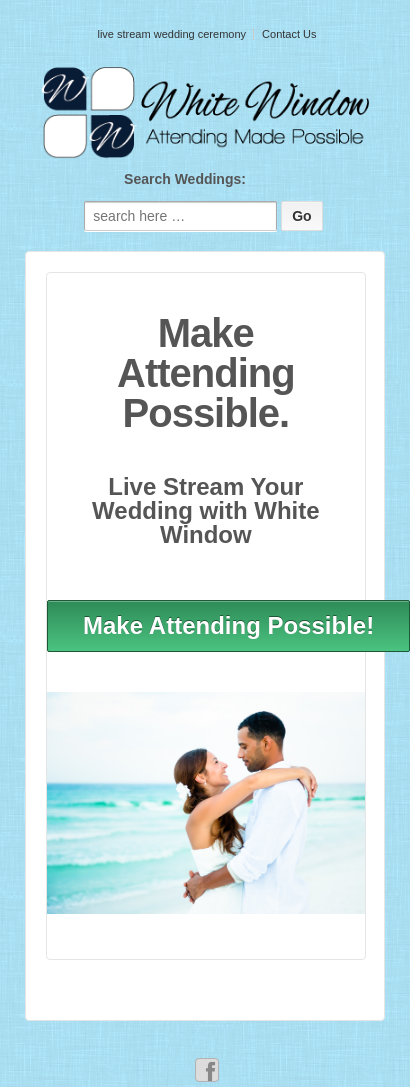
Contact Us (289, 34)
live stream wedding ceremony (171, 34)
